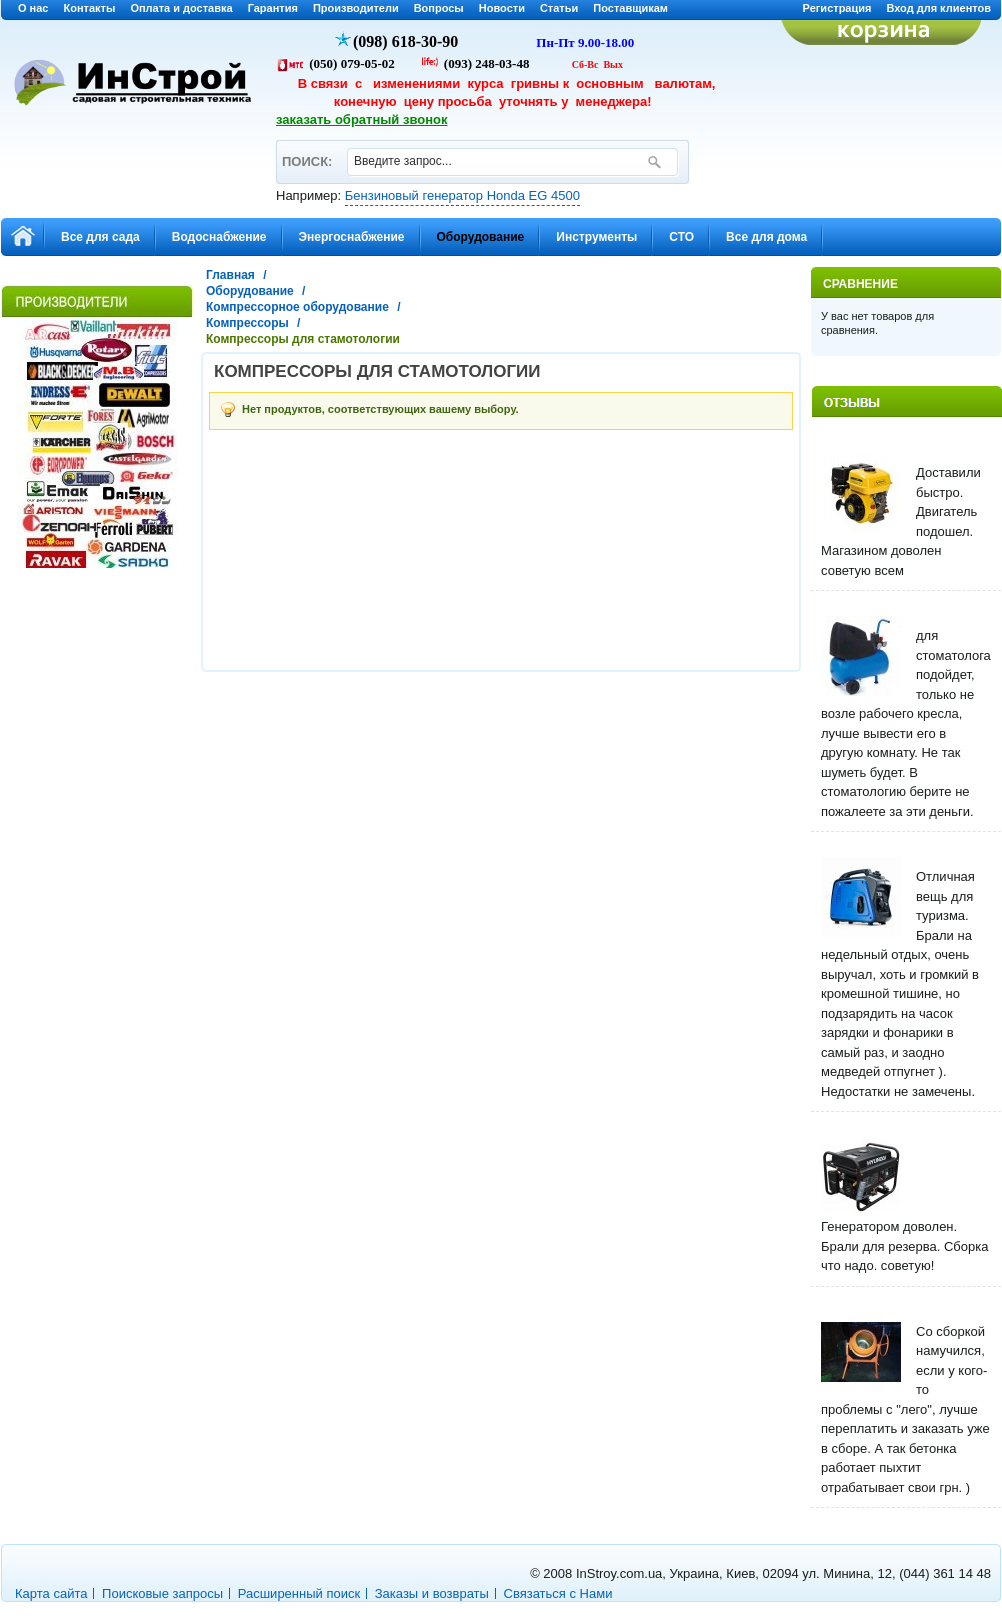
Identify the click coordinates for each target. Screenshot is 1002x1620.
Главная (230, 275)
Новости (502, 8)
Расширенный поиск (299, 1593)
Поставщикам (630, 8)
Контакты (90, 8)
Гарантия (273, 8)
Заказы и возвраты (432, 1593)
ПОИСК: (306, 152)
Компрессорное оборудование (297, 307)
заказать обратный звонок (362, 119)
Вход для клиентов (938, 8)
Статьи (559, 8)
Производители (356, 8)
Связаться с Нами (558, 1593)
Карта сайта (51, 1593)
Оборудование (250, 291)
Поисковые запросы (162, 1593)
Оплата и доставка (181, 8)
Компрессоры (247, 323)
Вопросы (439, 8)
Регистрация (837, 8)
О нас (33, 8)
